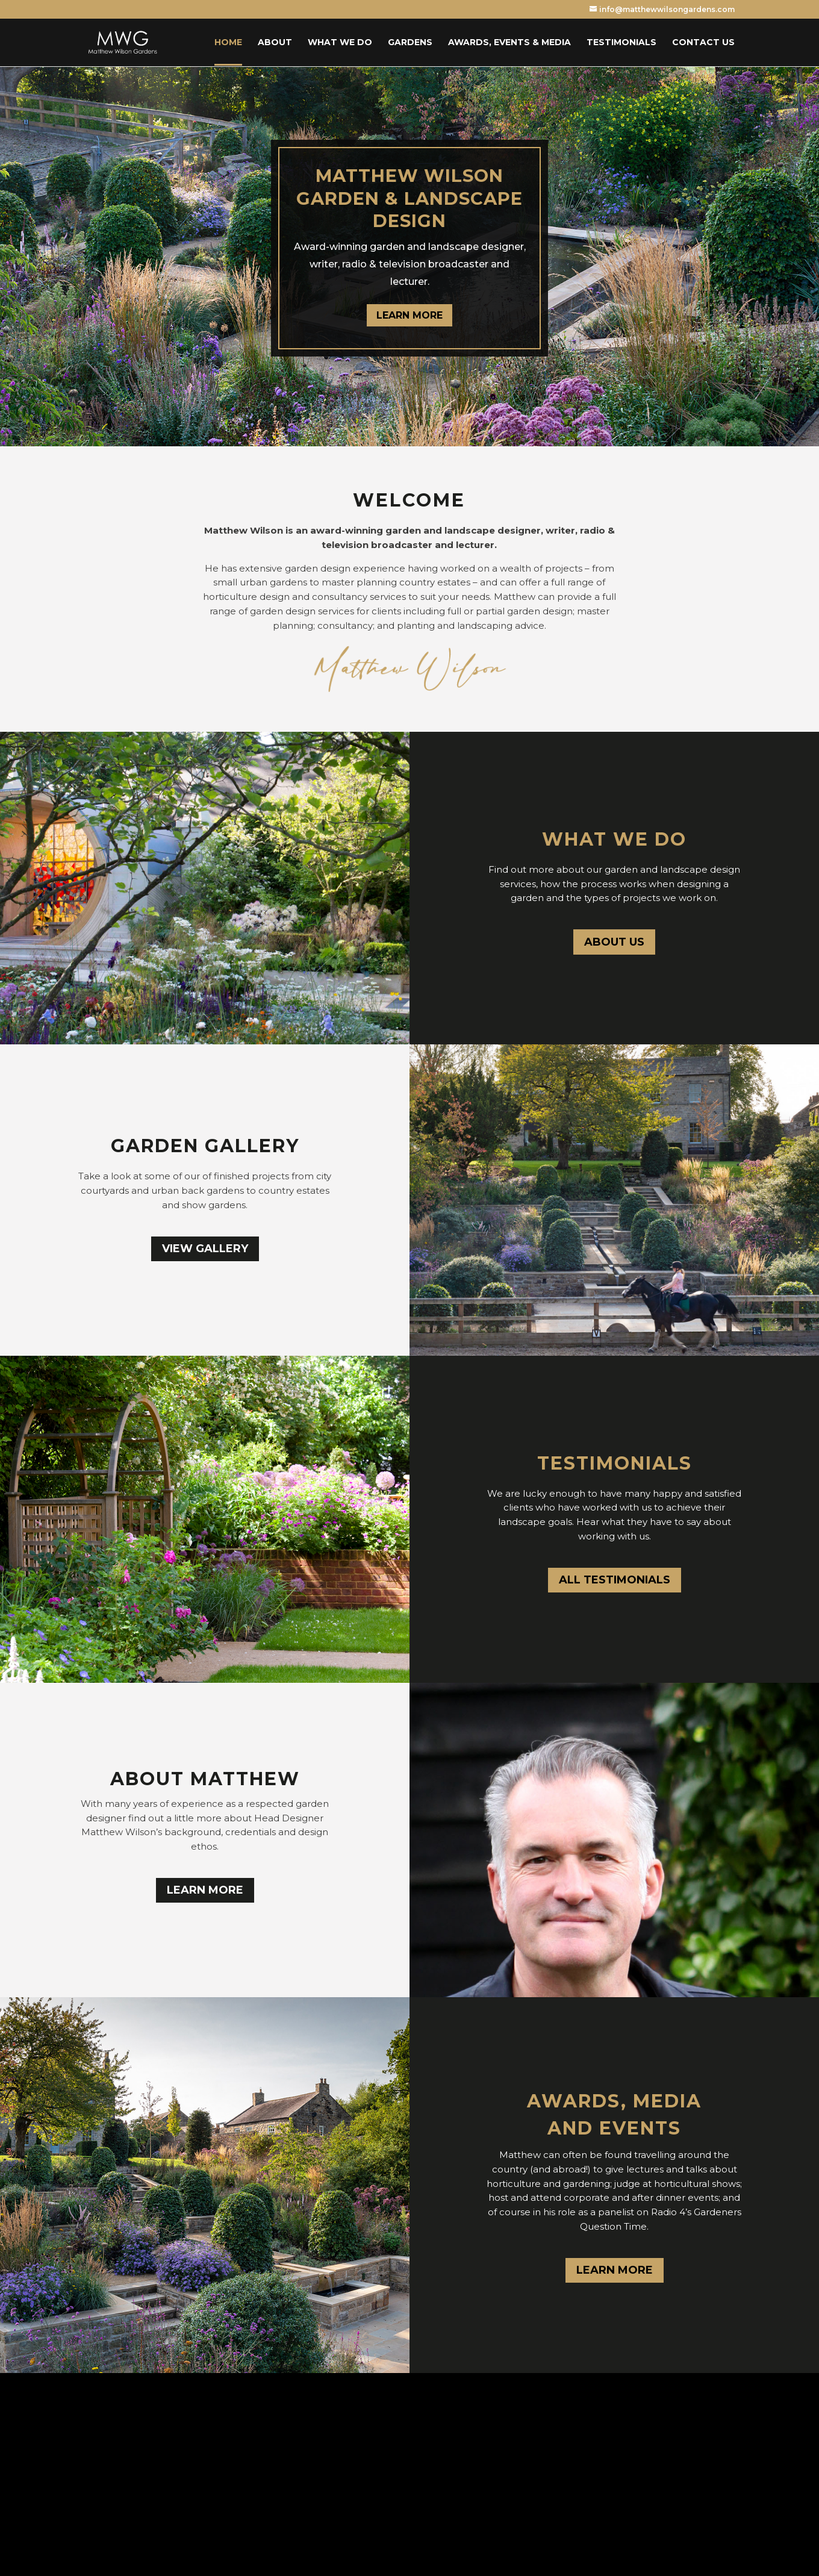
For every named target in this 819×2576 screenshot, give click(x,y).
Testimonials (621, 43)
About (275, 43)
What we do (340, 43)
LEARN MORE (409, 315)
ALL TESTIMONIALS (614, 1579)
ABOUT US (614, 942)
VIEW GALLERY (205, 1248)
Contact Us (703, 43)
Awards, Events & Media (509, 43)
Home (228, 43)
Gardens (410, 43)
